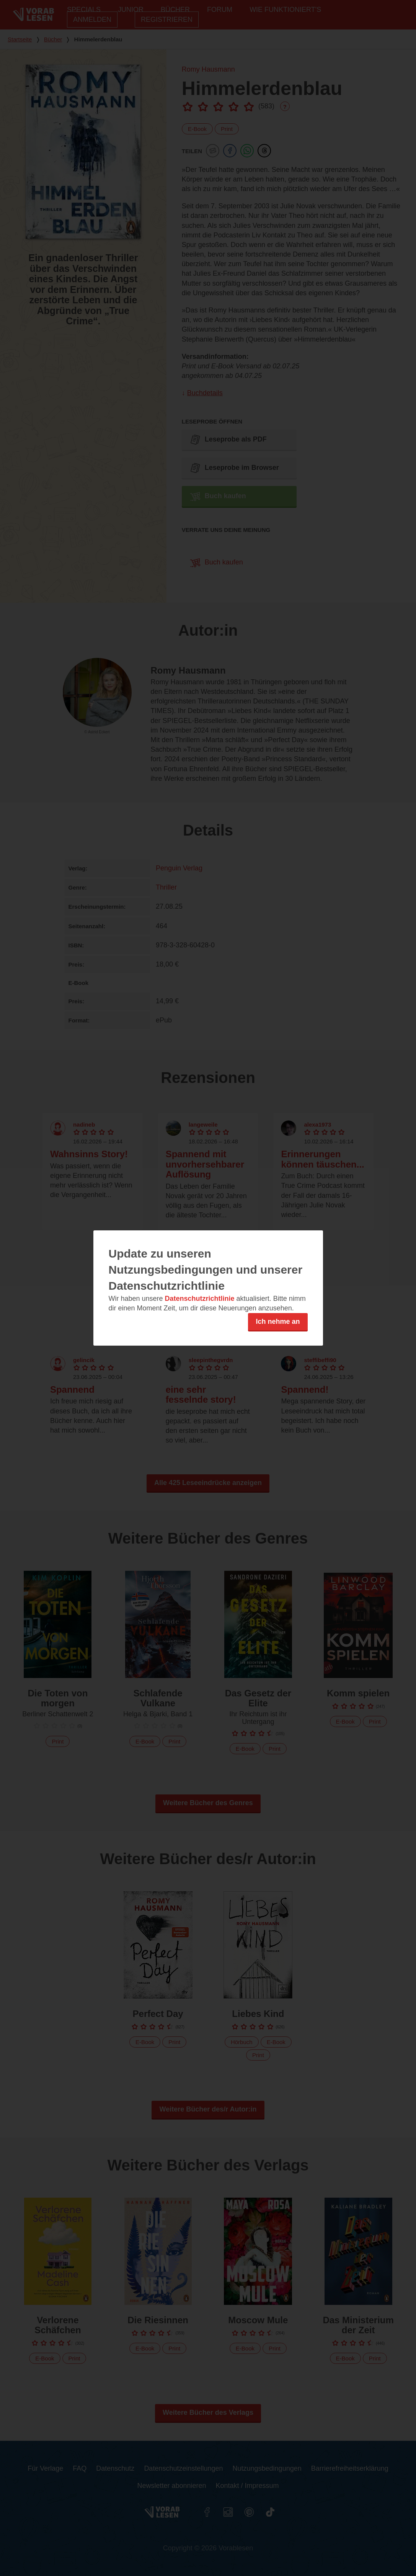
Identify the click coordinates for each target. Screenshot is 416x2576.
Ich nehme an (278, 1321)
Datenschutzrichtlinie (200, 1298)
